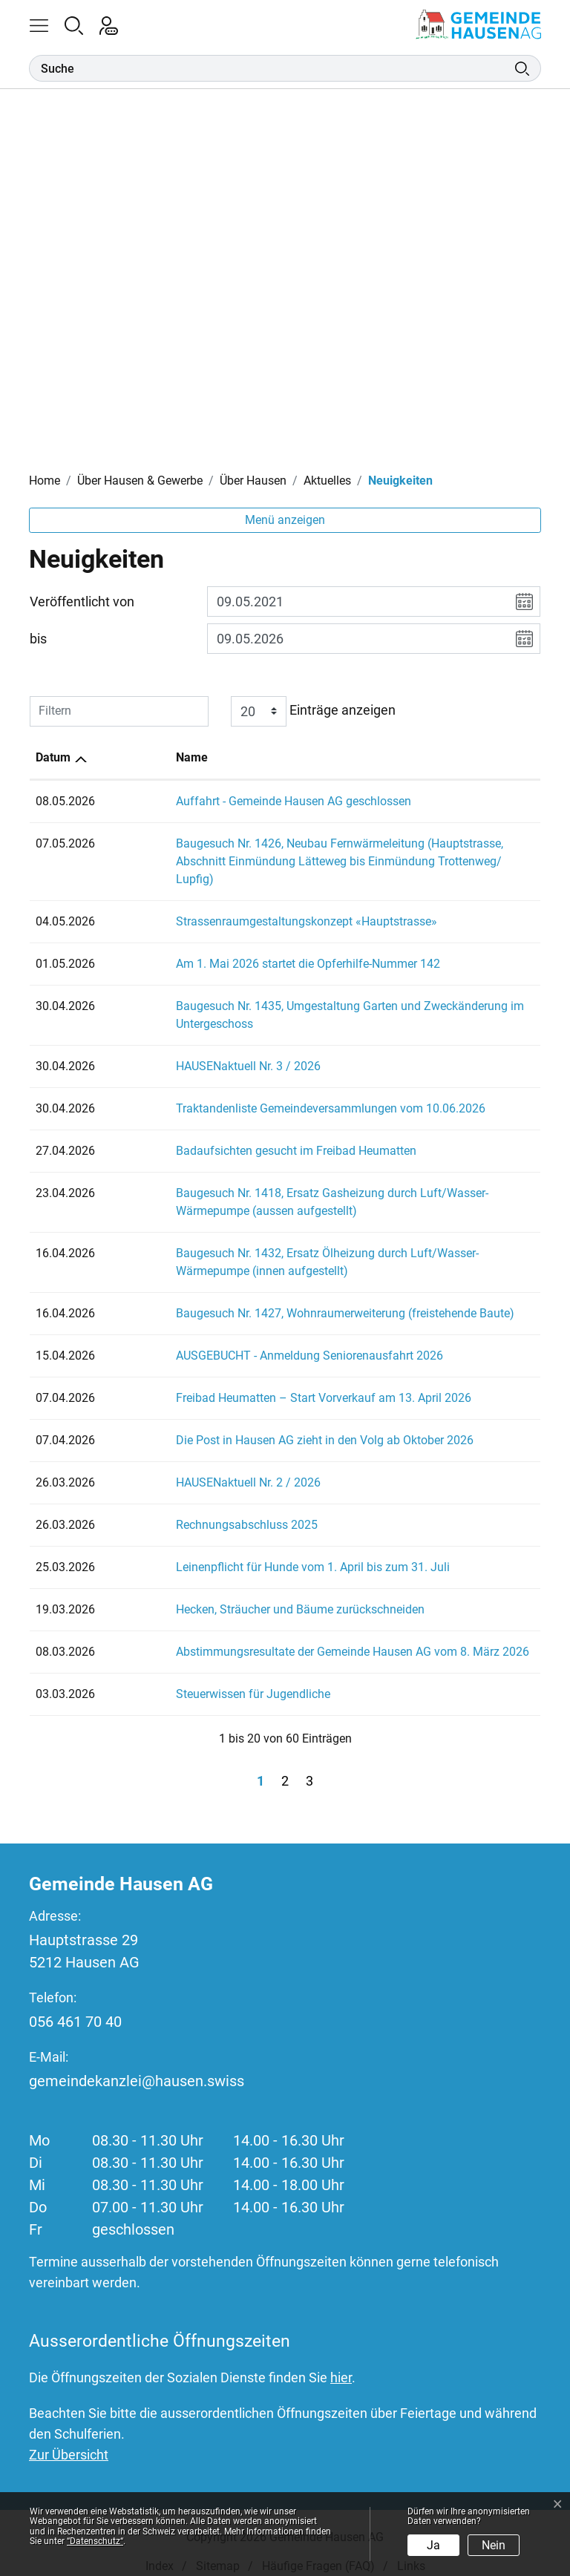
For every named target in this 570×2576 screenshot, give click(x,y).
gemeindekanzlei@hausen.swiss (136, 2063)
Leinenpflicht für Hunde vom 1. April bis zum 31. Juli (244, 1549)
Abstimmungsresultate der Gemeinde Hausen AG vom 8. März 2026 (283, 1634)
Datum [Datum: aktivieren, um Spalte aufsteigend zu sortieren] (53, 757)
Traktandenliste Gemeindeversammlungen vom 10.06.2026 (261, 1091)
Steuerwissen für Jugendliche (184, 1676)
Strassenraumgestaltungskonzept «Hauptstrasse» (237, 904)
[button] (46, 24)
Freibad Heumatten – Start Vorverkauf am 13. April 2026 (254, 1380)
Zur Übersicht (68, 2437)
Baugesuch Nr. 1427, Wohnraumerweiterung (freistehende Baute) (276, 1295)
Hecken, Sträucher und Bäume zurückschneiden (231, 1591)
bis (38, 638)
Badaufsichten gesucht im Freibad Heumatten (227, 1133)
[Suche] (272, 68)
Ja (433, 2545)
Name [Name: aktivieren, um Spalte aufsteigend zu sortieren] (123, 757)
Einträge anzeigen (313, 711)
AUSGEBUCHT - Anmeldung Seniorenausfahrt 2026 (240, 1338)
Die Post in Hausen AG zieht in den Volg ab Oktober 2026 (255, 1422)
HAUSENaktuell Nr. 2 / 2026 (179, 1465)
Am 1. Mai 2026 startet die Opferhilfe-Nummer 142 (239, 946)
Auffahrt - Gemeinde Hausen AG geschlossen (224, 801)
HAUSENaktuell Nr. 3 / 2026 (179, 1048)
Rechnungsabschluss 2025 (178, 1507)
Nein (493, 2545)
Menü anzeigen (285, 520)
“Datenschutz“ (95, 2541)
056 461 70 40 (75, 2004)
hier (341, 2359)
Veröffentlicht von (82, 601)
